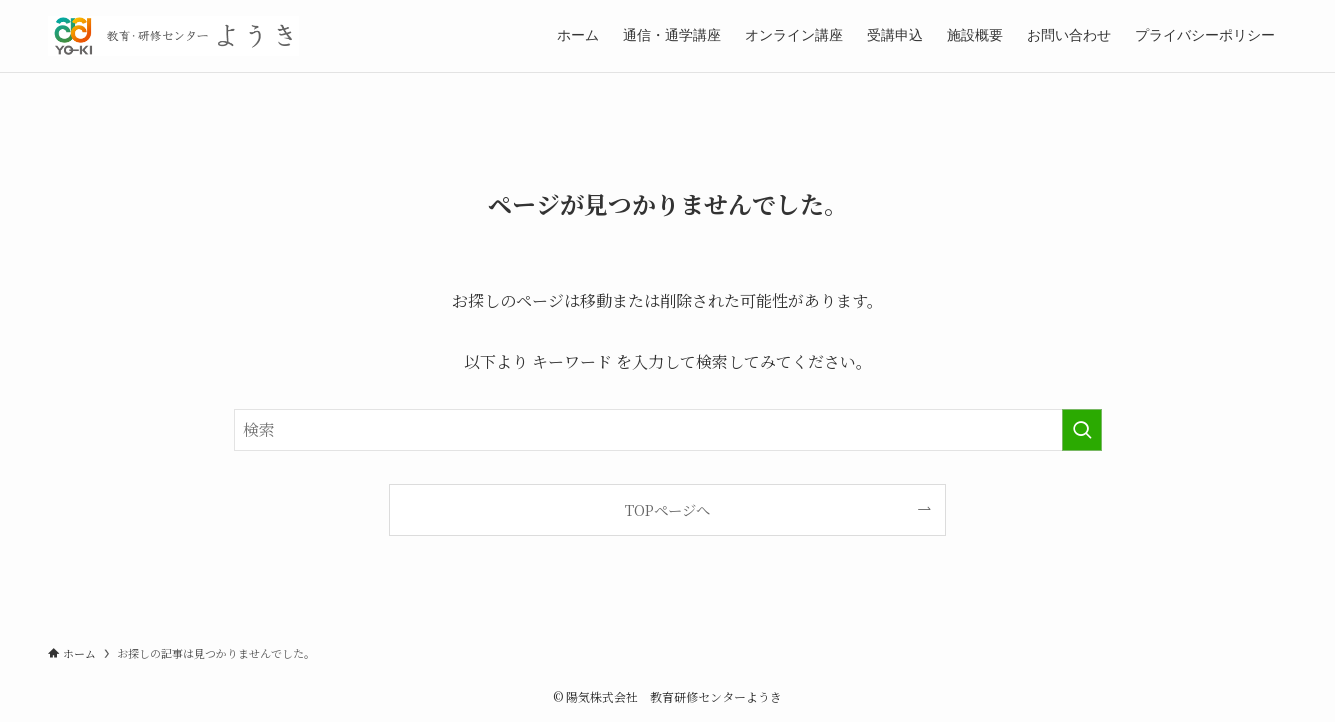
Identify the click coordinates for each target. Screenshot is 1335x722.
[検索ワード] (668, 430)
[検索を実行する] (1082, 430)
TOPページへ (667, 509)
